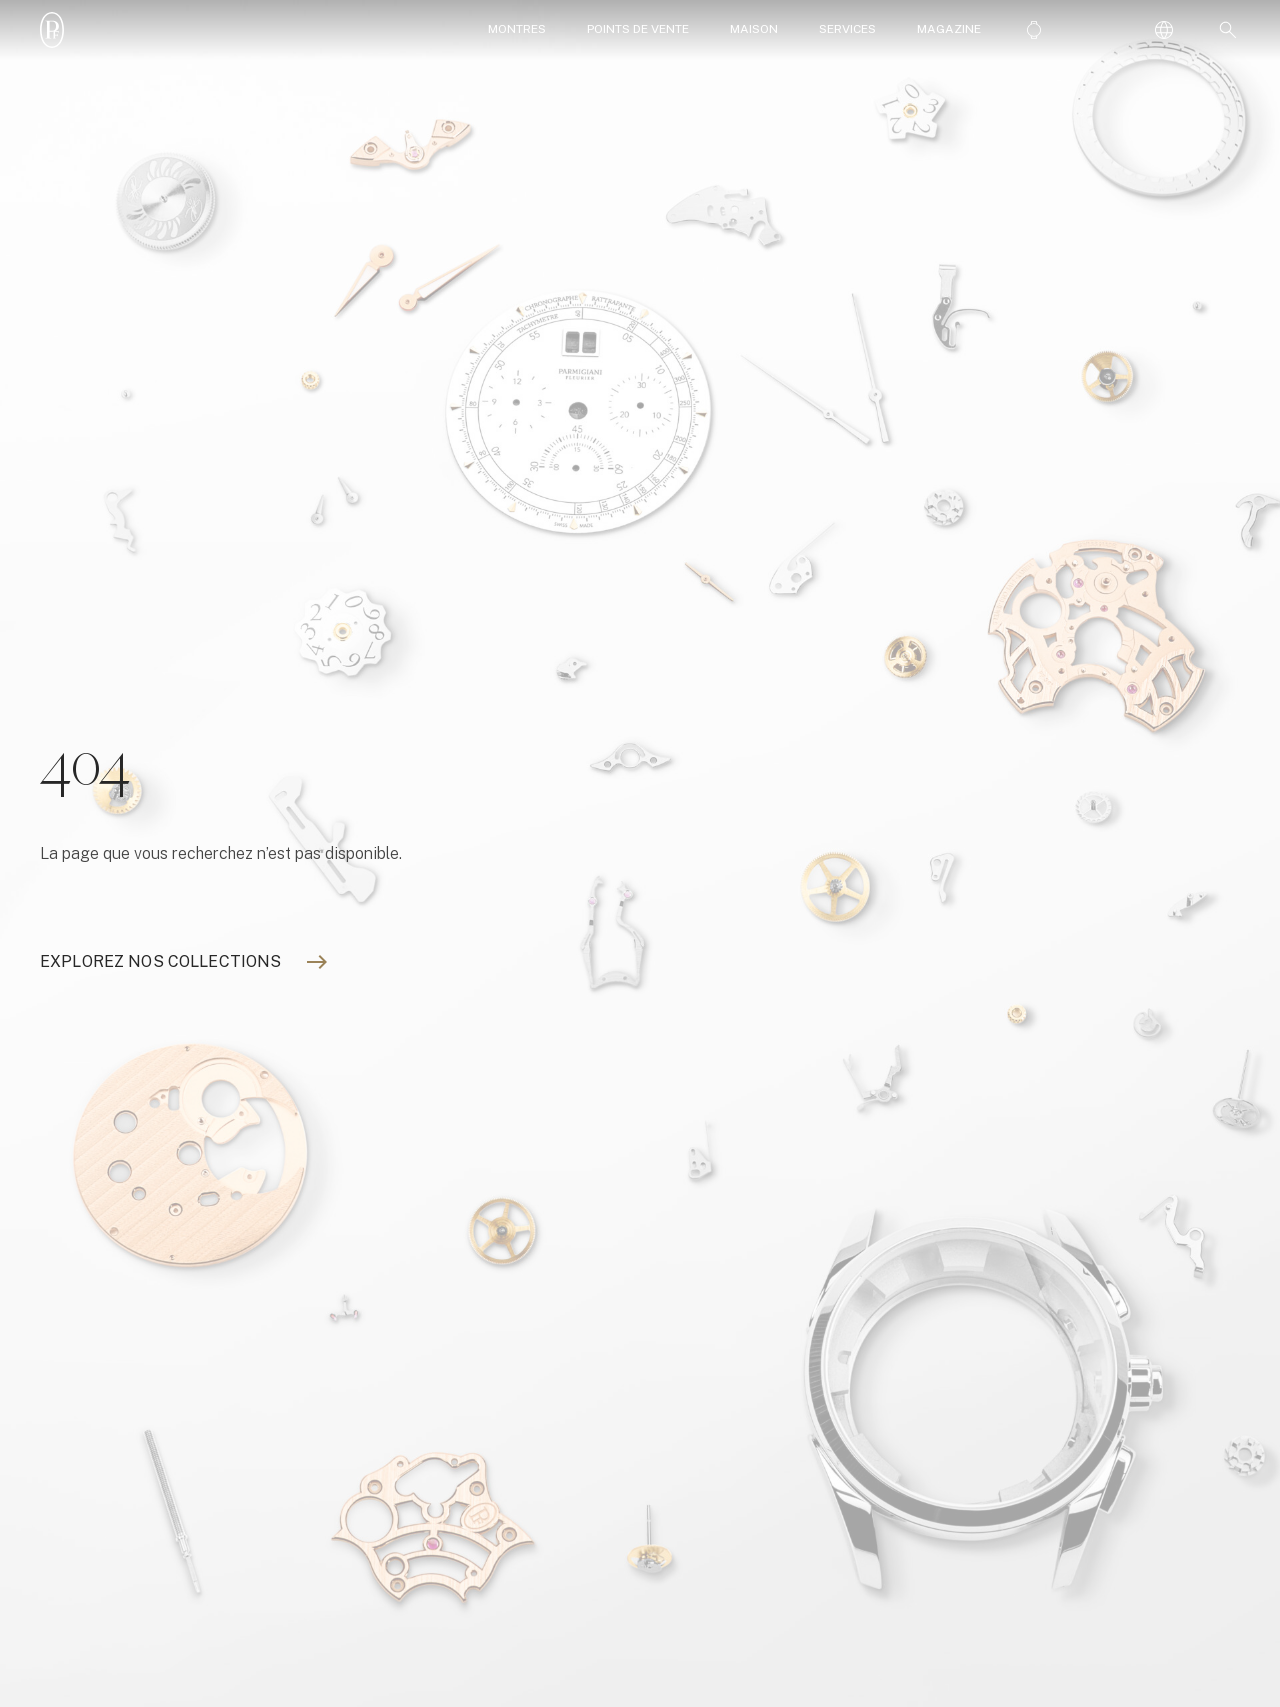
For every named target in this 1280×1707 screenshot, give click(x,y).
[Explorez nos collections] (160, 962)
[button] (1224, 30)
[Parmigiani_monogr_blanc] (52, 30)
